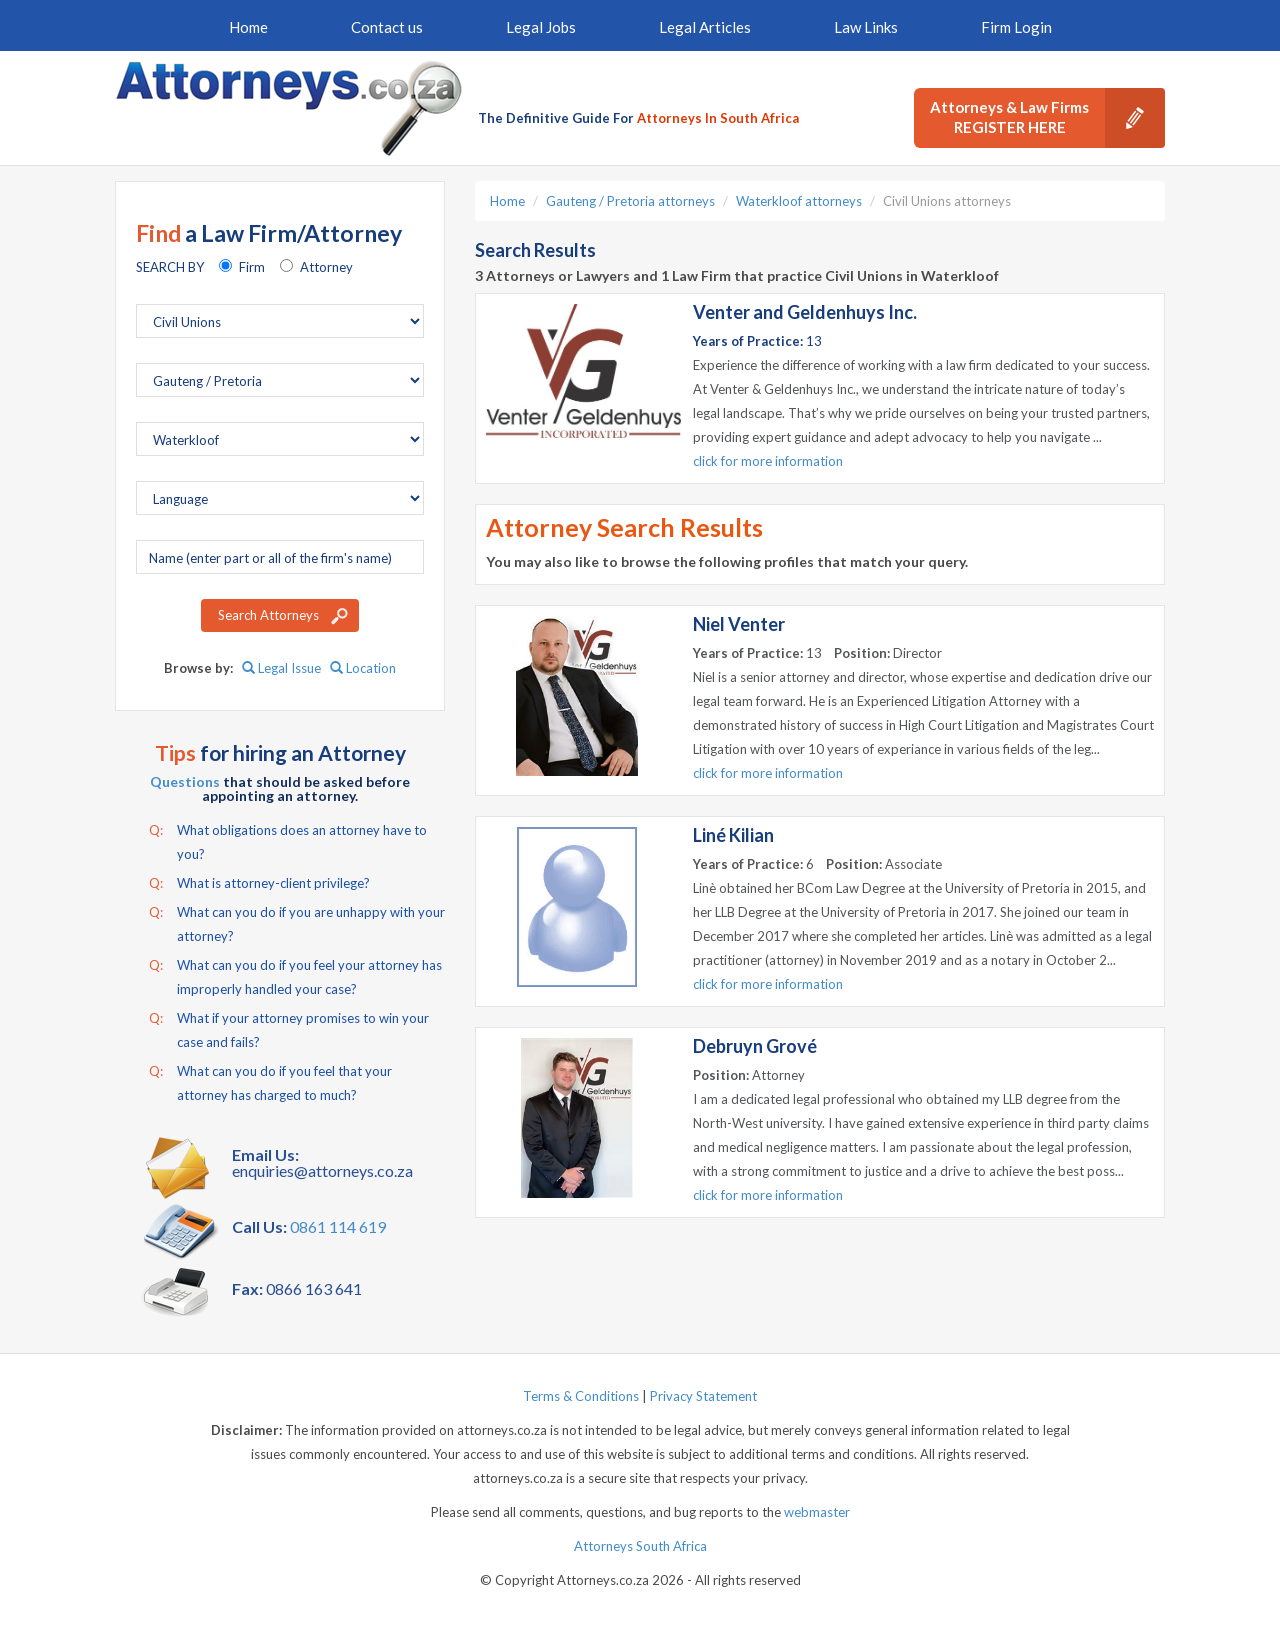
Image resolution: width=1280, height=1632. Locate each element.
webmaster (817, 1512)
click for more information (768, 461)
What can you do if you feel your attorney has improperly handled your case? (295, 975)
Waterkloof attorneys (799, 201)
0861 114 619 (338, 1226)
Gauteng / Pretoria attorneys (630, 201)
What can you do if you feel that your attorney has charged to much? (270, 1081)
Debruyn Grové (755, 1046)
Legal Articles (705, 27)
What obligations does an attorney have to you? (288, 840)
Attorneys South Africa (640, 1546)
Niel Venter (739, 624)
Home (248, 27)
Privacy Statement (703, 1396)
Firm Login (1016, 27)
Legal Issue (281, 668)
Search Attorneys (268, 615)
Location (363, 668)
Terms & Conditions (581, 1396)
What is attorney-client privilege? (259, 883)
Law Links (866, 27)
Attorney (326, 267)
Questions (185, 781)
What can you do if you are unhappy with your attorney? (297, 922)
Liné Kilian (733, 835)
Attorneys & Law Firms (1047, 118)
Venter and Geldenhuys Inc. (805, 312)
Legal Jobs (541, 27)
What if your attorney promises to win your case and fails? (289, 1028)
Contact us (387, 27)
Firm (252, 267)
